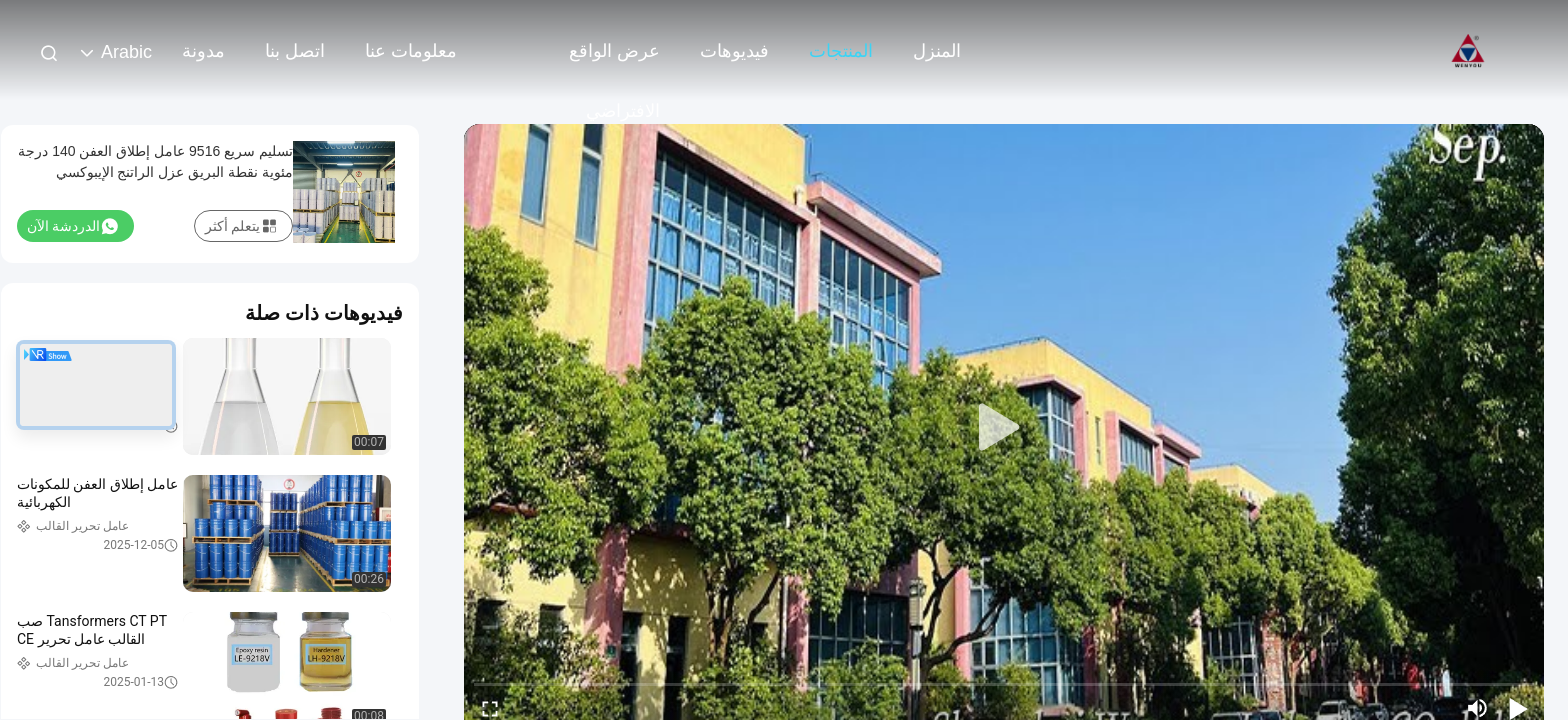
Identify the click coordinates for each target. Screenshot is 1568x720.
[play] (1004, 428)
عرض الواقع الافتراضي (614, 61)
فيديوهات (734, 51)
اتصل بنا (295, 51)
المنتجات (841, 51)
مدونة (203, 51)
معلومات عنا (411, 51)
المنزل (937, 51)
